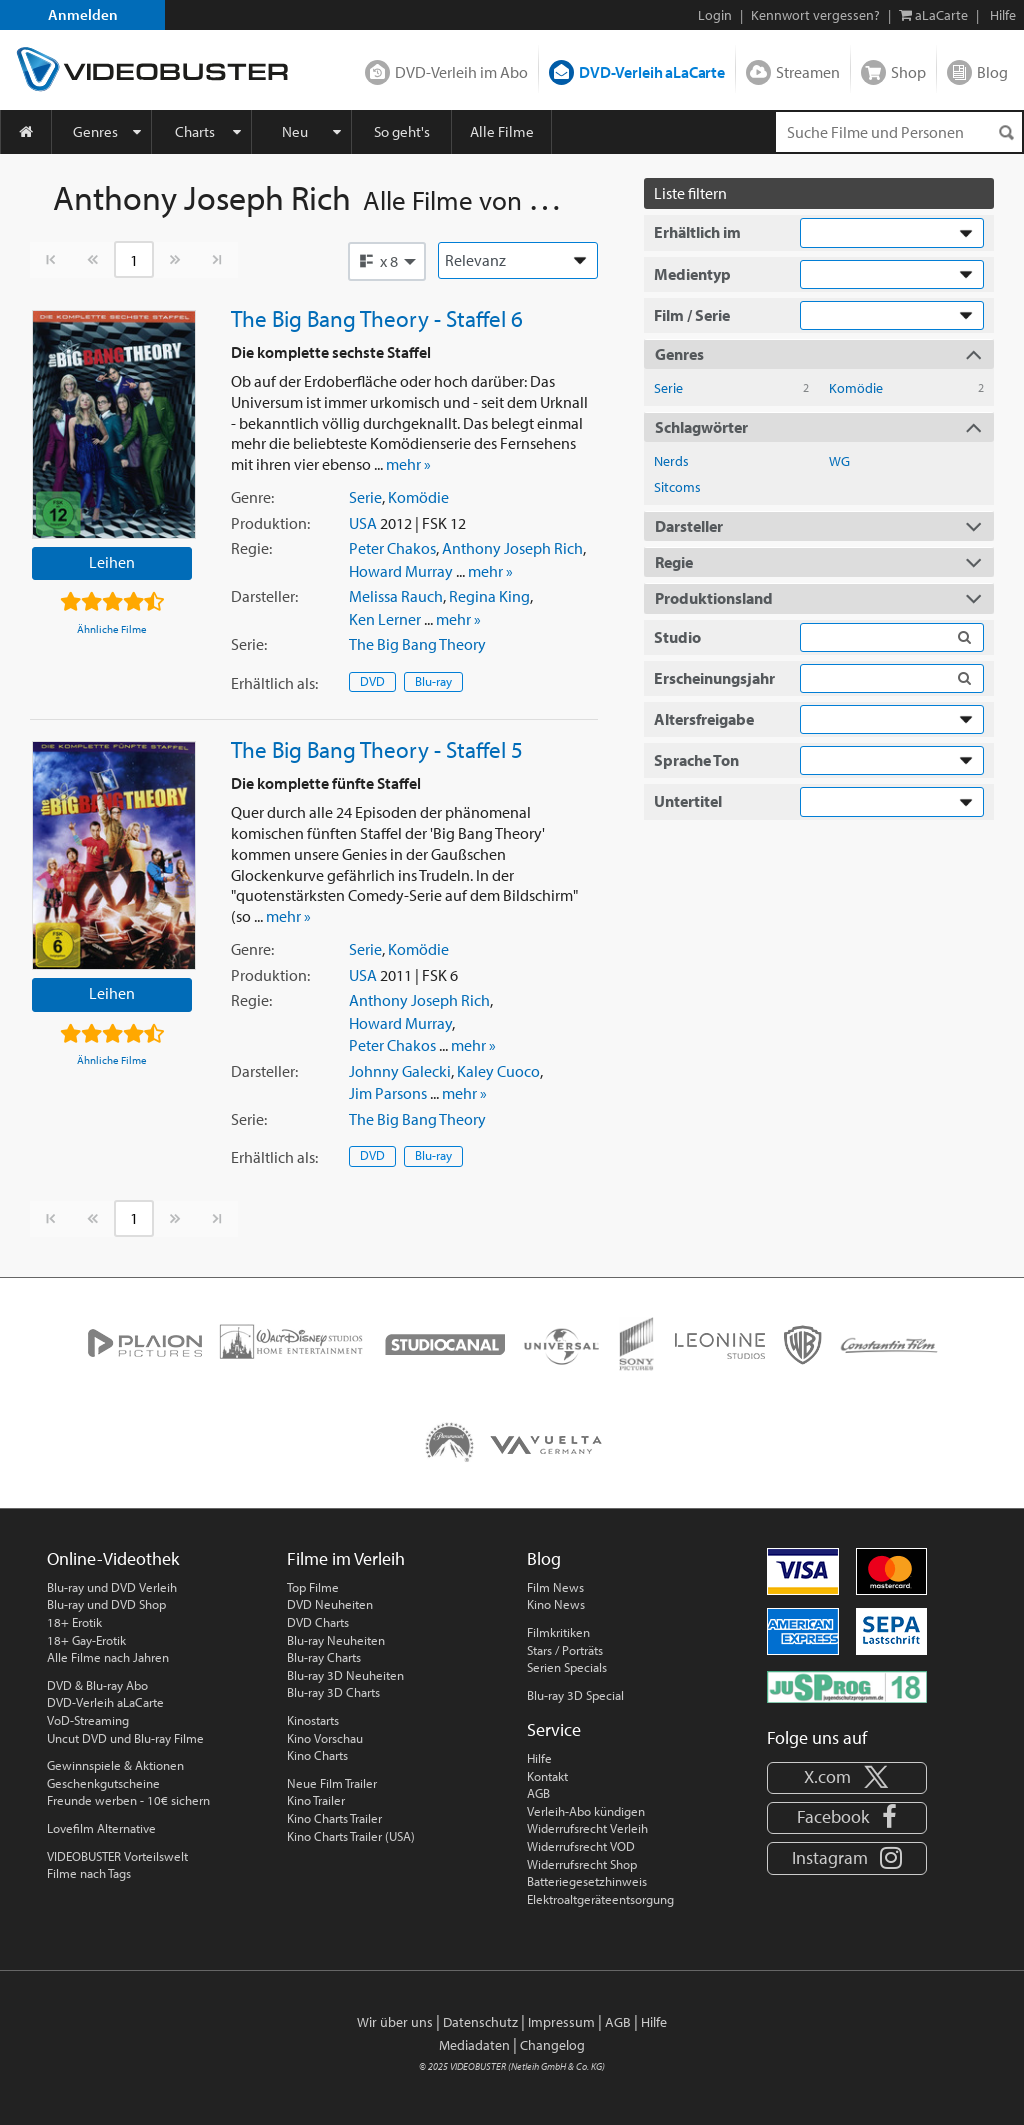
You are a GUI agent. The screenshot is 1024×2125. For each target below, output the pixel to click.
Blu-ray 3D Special (575, 1695)
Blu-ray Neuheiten (336, 1640)
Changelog (552, 2045)
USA (363, 523)
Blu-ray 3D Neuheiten (345, 1675)
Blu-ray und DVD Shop (106, 1604)
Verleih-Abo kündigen (586, 1811)
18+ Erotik (74, 1622)
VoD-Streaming (88, 1720)
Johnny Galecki (400, 1071)
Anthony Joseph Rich (512, 548)
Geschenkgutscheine (103, 1783)
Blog (992, 72)
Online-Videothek (113, 1558)
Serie (365, 497)
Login (715, 15)
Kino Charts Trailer (334, 1818)
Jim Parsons (388, 1093)
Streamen (808, 72)
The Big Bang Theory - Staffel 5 (377, 749)
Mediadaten (474, 2045)
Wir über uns (395, 2022)
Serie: (249, 644)
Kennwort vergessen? (815, 15)
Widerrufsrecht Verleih (587, 1828)
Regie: (251, 548)
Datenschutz (480, 2022)
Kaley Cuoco (498, 1071)
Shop (908, 72)
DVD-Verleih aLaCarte (652, 72)
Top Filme (313, 1587)
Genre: (252, 497)
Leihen (112, 562)
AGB (538, 1793)
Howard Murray (401, 571)
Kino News (556, 1604)
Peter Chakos (392, 548)
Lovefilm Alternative (101, 1828)
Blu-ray (433, 681)
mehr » (408, 464)
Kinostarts (313, 1720)
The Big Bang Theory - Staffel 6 (377, 318)
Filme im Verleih (346, 1558)
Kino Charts (317, 1755)
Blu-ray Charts (324, 1657)
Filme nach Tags (89, 1873)
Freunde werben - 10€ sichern (128, 1800)
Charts (195, 131)
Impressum (561, 2022)
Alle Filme (502, 131)
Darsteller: (264, 596)
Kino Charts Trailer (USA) (351, 1836)
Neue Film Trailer (332, 1783)
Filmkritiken (558, 1632)
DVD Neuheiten (330, 1604)
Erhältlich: (274, 683)
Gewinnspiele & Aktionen (115, 1765)
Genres (95, 131)
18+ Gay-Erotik (86, 1640)
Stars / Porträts (565, 1650)
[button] (387, 261)
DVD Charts (318, 1622)
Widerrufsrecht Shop (582, 1864)
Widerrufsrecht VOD (581, 1846)
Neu (295, 131)
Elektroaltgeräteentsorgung (600, 1899)
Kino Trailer (316, 1800)
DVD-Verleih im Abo (461, 72)
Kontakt (547, 1776)
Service (554, 1729)
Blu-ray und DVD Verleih (112, 1587)
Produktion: (270, 523)
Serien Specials (567, 1667)
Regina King (489, 596)
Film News (555, 1587)
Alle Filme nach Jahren (108, 1657)
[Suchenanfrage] (899, 132)
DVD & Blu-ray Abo (97, 1685)
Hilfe (539, 1758)
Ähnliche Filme (112, 629)
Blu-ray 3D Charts (333, 1692)
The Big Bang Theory (417, 644)
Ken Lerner (385, 619)
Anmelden (83, 14)
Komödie (418, 497)
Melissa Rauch (396, 596)
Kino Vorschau (325, 1738)
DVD (372, 681)
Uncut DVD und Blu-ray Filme (125, 1738)
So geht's (402, 131)
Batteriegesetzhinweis (587, 1881)
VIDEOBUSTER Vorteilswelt (117, 1856)
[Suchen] (1006, 132)
